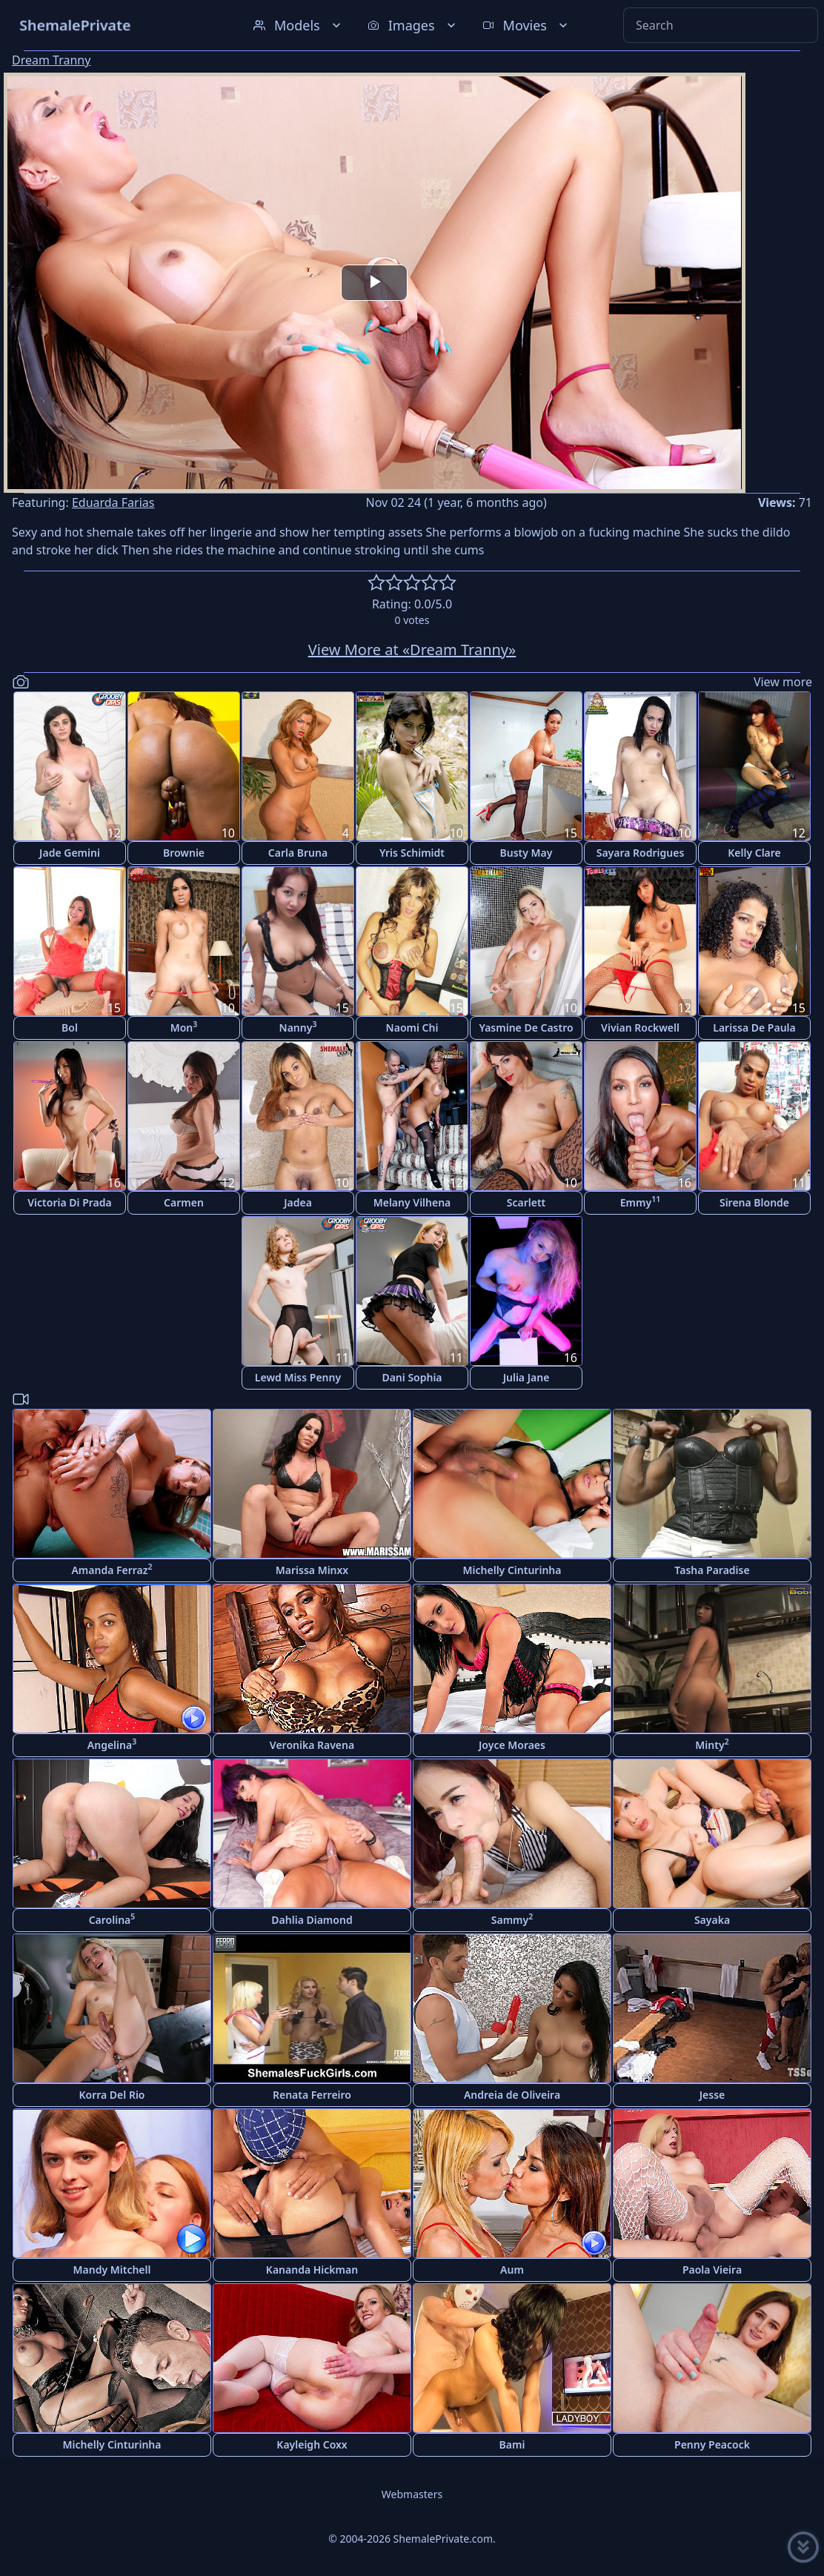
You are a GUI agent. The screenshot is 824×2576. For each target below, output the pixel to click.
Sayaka (712, 1920)
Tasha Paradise (711, 1570)
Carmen (184, 1202)
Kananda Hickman (312, 2270)
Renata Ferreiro (312, 2095)
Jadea (298, 1202)
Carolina (112, 1919)
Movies (526, 25)
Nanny (298, 1027)
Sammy (512, 1919)
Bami (512, 2444)
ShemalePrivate (75, 25)
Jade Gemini (69, 853)
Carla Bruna (298, 853)
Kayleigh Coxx (311, 2444)
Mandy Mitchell (112, 2270)
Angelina (111, 1744)
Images (413, 25)
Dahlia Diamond (311, 1920)
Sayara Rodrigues (641, 853)
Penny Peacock (712, 2444)
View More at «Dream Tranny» (412, 650)
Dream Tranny (51, 60)
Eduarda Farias (113, 502)
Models (298, 25)
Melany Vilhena (412, 1202)
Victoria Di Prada (69, 1202)
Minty (711, 1744)
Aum (512, 2270)
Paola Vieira (712, 2270)
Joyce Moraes (512, 1745)
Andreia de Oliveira (512, 2095)
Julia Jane (526, 1377)
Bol (70, 1027)
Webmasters (412, 2494)
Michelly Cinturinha (512, 1570)
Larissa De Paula (754, 1027)
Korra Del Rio (111, 2095)
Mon (184, 1027)
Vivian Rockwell (640, 1027)
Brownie (184, 853)
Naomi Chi (412, 1027)
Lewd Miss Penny (298, 1377)
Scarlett (526, 1202)
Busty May (526, 853)
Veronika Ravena (312, 1745)
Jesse (712, 2095)
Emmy (640, 1201)
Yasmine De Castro (526, 1027)
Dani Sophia (412, 1377)
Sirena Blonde (754, 1202)
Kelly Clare (754, 853)
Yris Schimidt (412, 853)
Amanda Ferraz (111, 1569)
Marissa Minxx (312, 1570)
